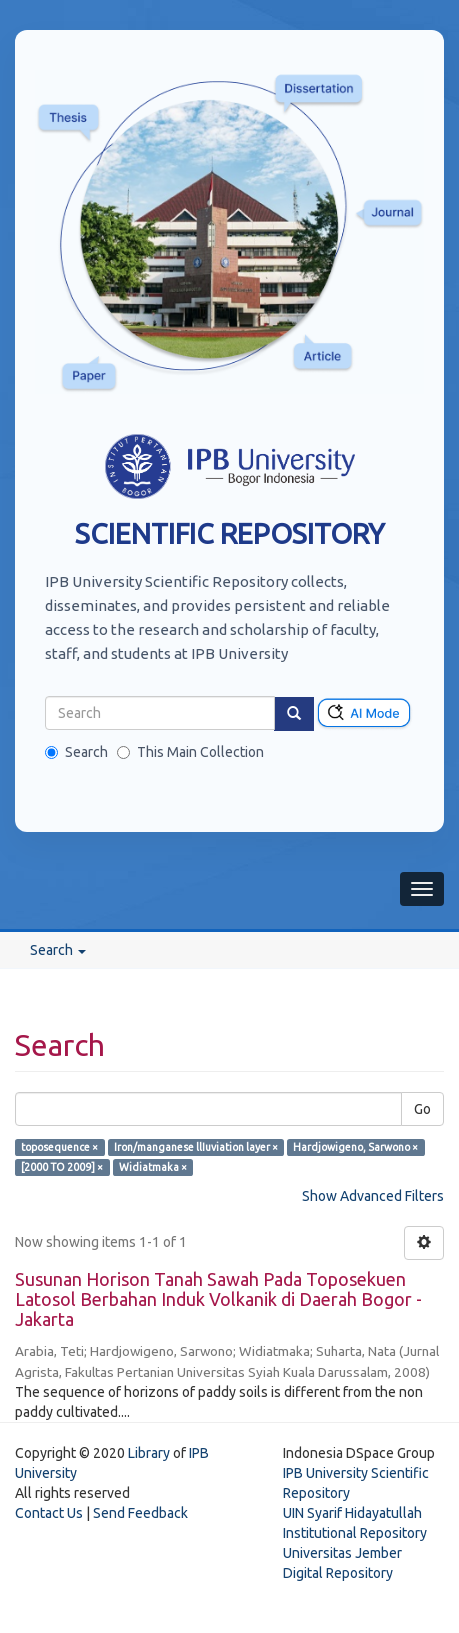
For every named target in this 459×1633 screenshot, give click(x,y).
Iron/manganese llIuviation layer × (196, 1147)
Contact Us (49, 1513)
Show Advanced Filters (373, 1196)
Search (76, 752)
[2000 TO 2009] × (62, 1167)
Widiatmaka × (153, 1167)
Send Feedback (140, 1513)
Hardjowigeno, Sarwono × (355, 1147)
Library (149, 1453)
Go (422, 1109)
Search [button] (58, 950)
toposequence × (59, 1147)
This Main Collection (190, 752)
